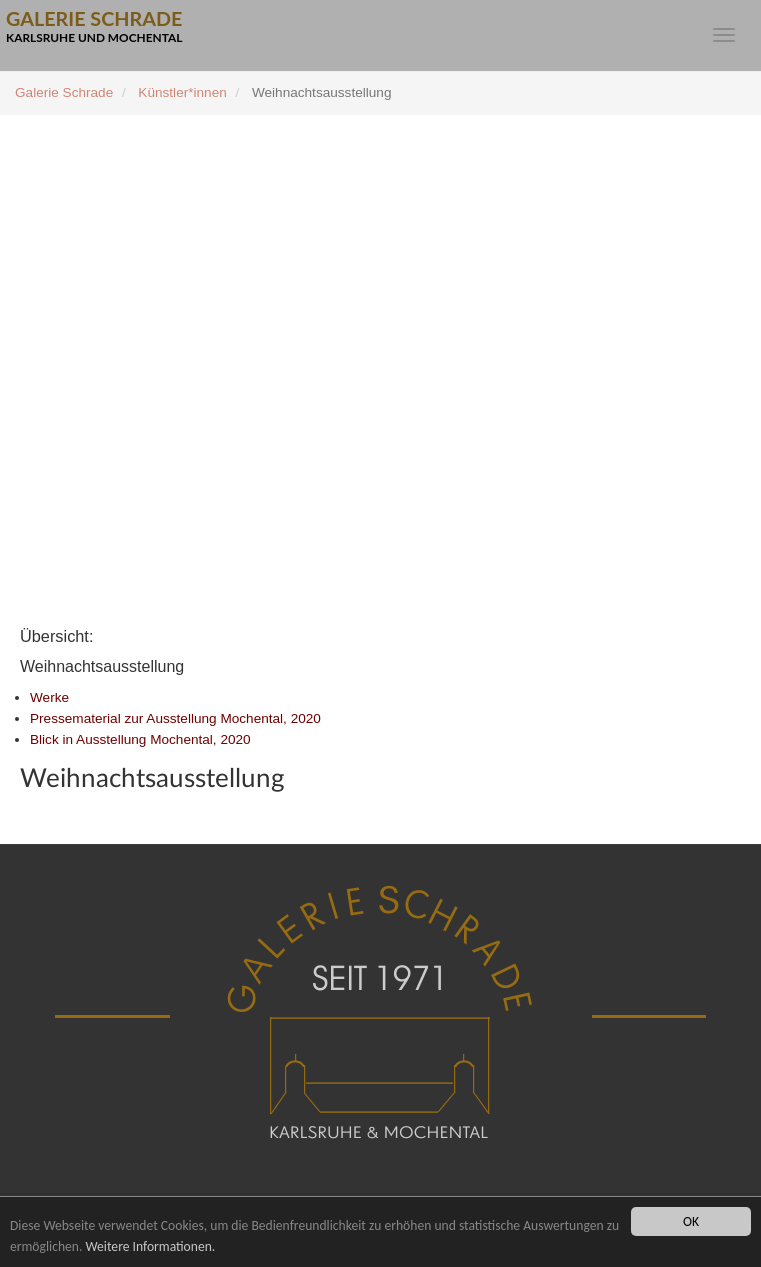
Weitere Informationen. (150, 1246)
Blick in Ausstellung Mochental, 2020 (140, 739)
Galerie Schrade (64, 92)
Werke (49, 697)
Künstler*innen (182, 92)
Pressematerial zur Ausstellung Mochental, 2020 (175, 718)
